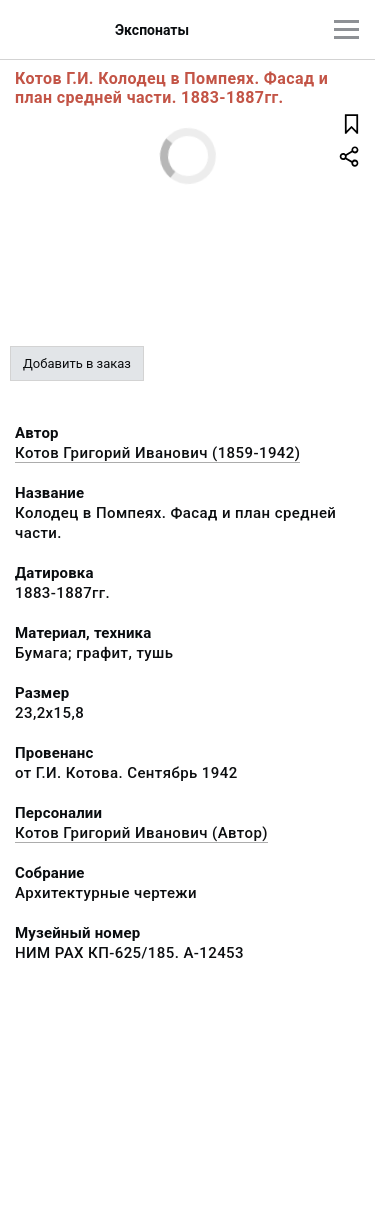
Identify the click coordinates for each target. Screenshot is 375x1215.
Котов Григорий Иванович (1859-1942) (157, 453)
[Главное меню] (346, 29)
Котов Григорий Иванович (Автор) (141, 833)
